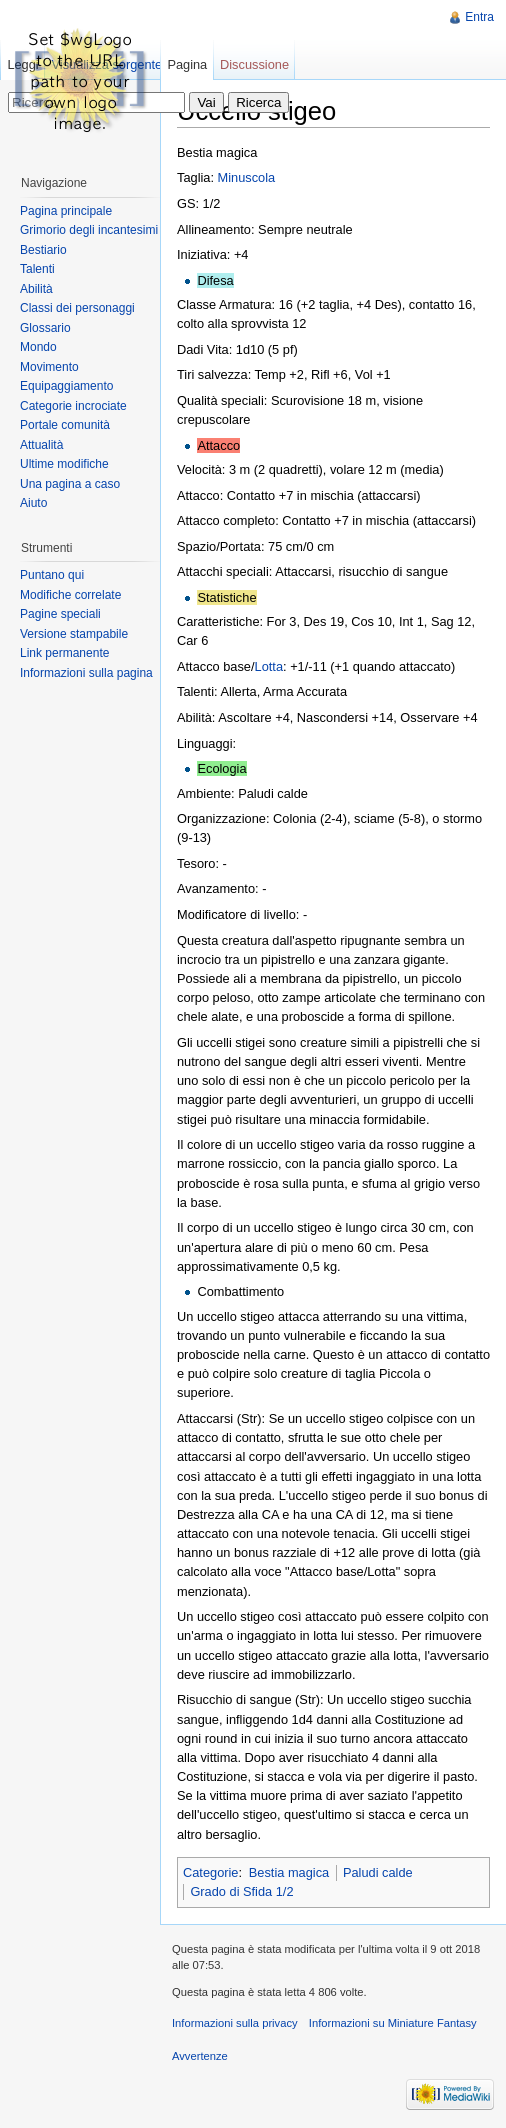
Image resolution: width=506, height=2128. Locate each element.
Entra (479, 17)
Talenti (37, 269)
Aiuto (33, 503)
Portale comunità (65, 425)
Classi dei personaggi (77, 308)
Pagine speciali (60, 614)
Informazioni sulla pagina (86, 673)
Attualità (41, 445)
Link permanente (64, 653)
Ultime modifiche (64, 464)
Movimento (49, 367)
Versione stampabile (74, 634)
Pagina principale (66, 211)
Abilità (36, 289)
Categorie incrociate (73, 406)
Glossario (45, 328)
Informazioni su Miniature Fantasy (393, 2023)
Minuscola (247, 177)
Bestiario (43, 250)
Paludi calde (378, 1872)
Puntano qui (52, 575)
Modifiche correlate (70, 595)
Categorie (211, 1872)
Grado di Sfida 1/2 (241, 1891)
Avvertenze (200, 2056)
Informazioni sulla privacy (235, 2023)
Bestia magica (289, 1872)
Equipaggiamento (66, 386)
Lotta (269, 666)
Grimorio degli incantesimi (89, 230)
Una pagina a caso (70, 484)
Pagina (187, 64)
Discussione (254, 64)
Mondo (38, 347)
